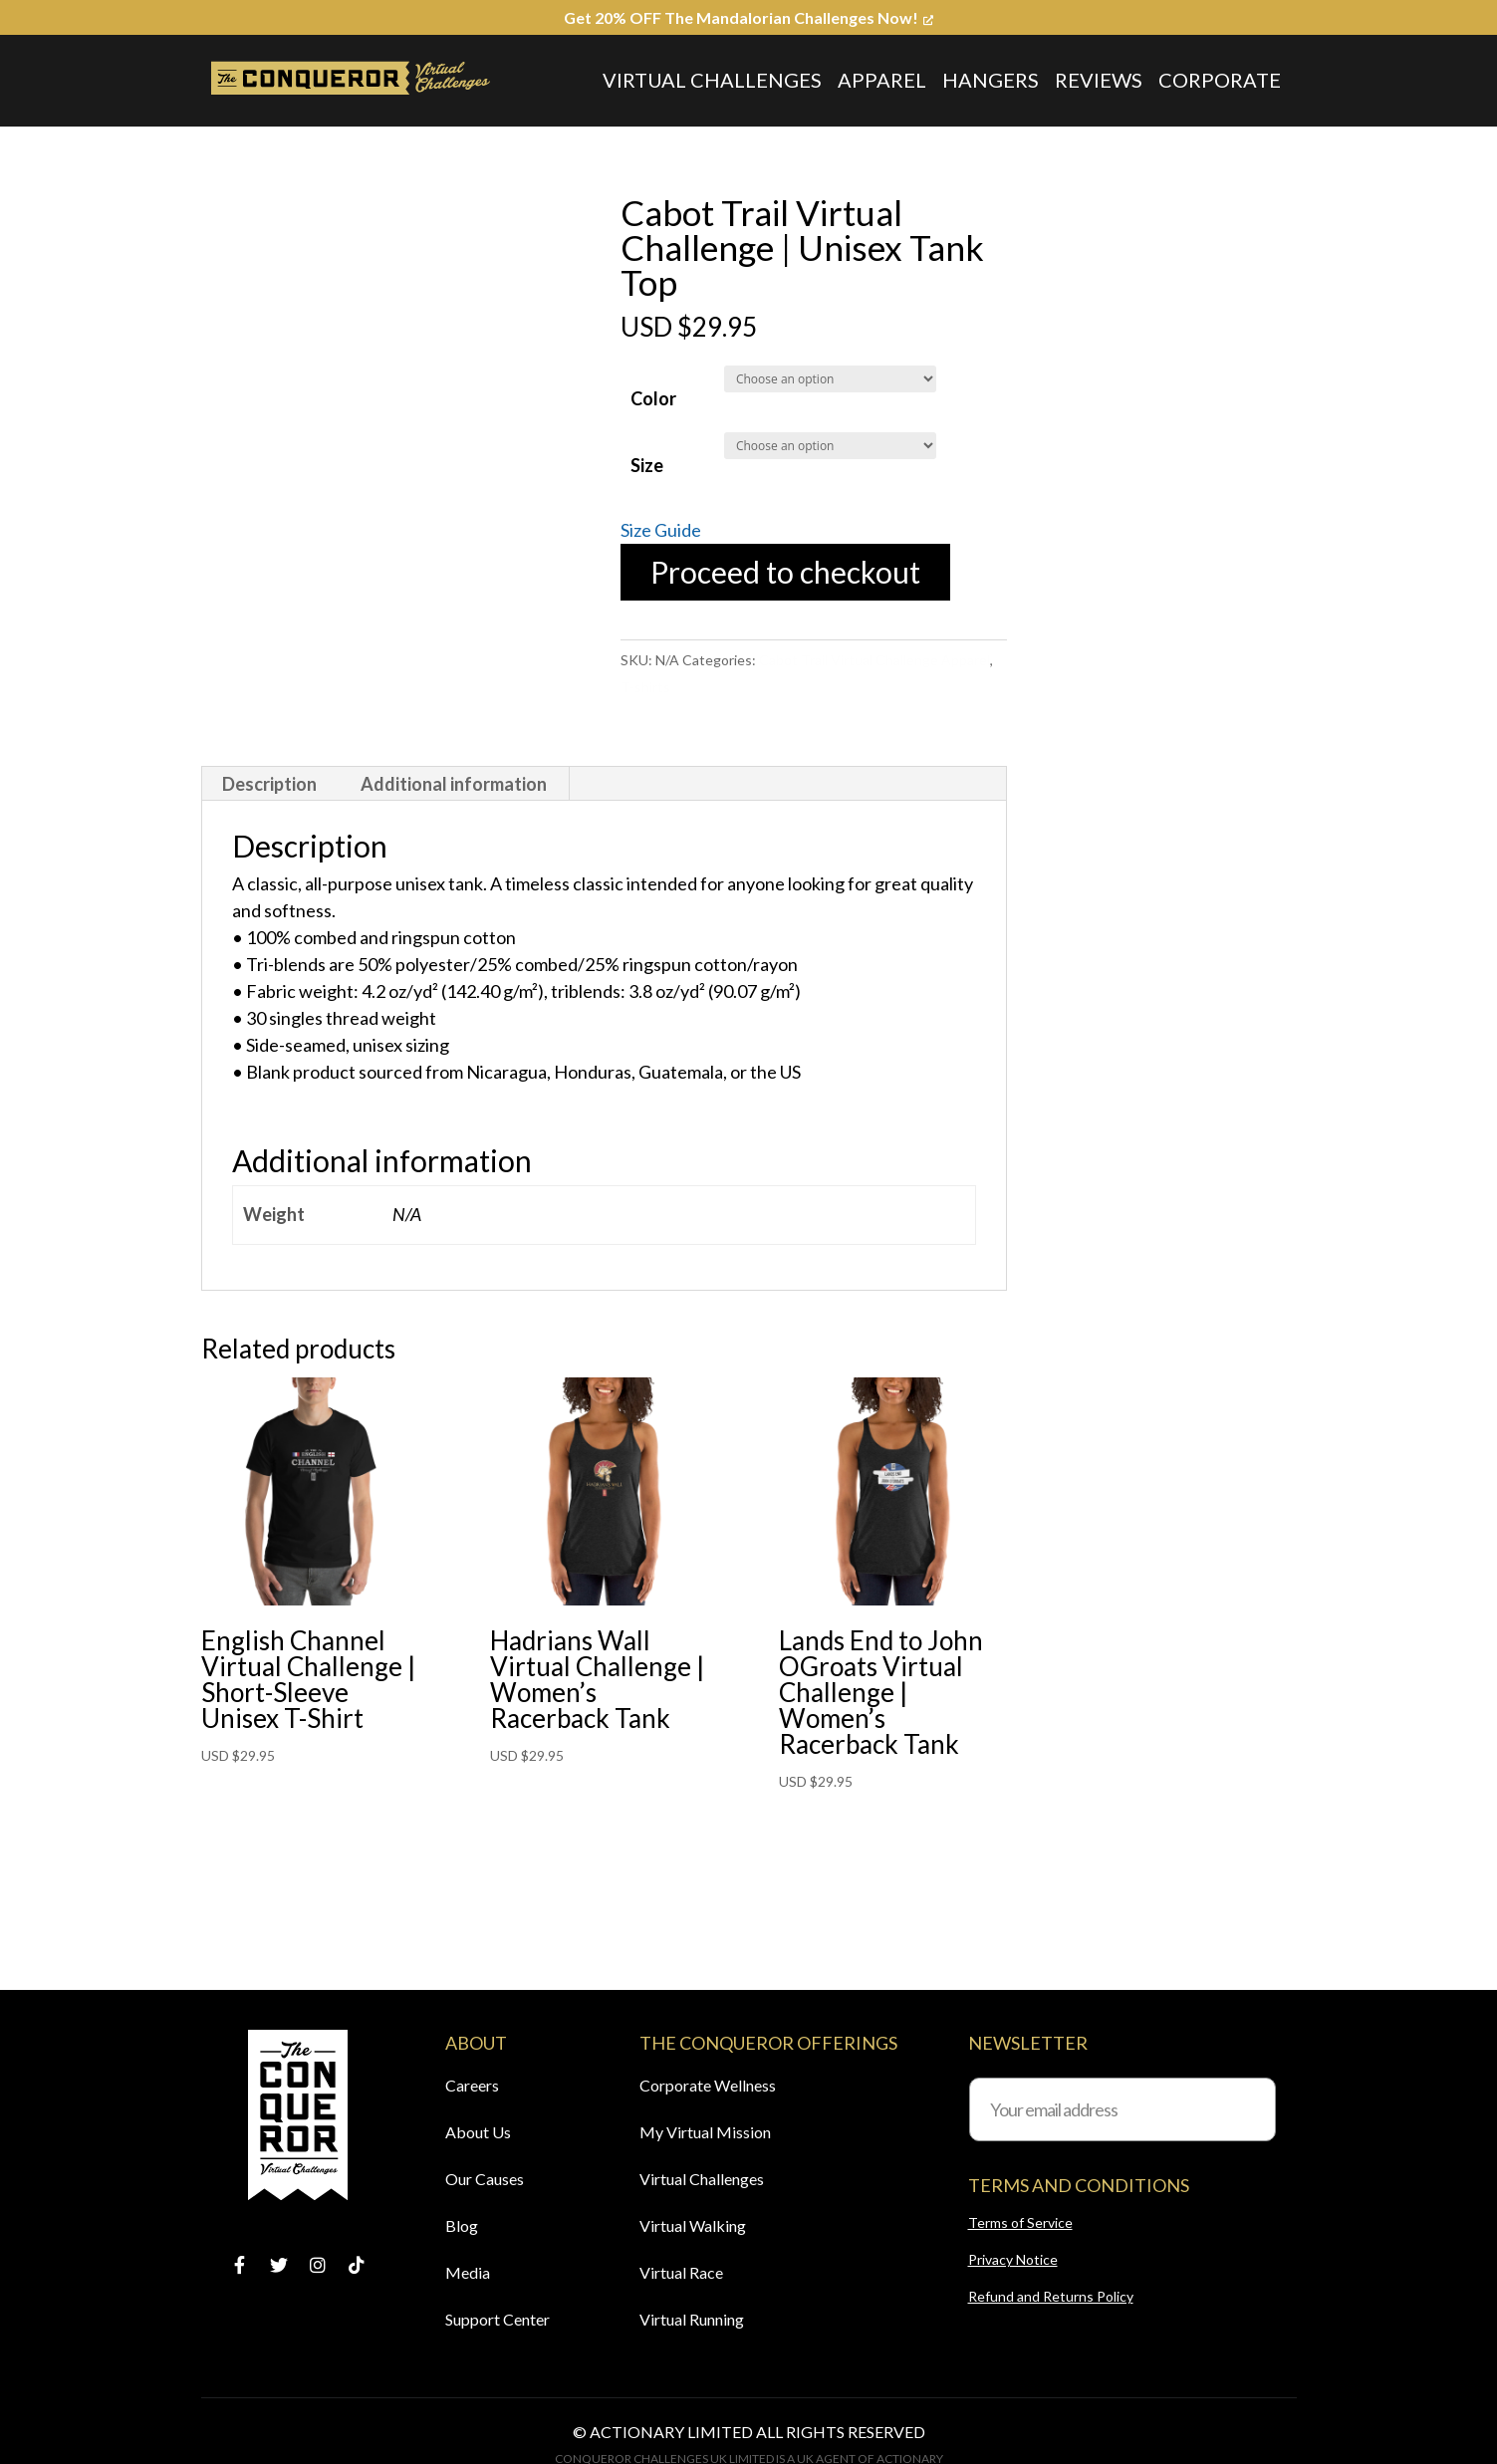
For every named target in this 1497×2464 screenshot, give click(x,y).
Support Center (497, 2319)
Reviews (1098, 80)
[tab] (270, 784)
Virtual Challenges (712, 80)
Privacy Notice (1013, 2259)
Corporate (1219, 80)
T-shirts (645, 686)
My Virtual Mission (705, 2131)
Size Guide (661, 530)
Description (269, 784)
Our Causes (484, 2178)
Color (653, 398)
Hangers (990, 80)
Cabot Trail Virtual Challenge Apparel (874, 659)
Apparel (882, 80)
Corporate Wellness (707, 2085)
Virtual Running (691, 2319)
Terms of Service (1020, 2222)
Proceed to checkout (785, 572)
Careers (472, 2085)
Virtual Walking (692, 2225)
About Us (478, 2131)
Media (467, 2272)
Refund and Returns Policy (1050, 2296)
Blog (461, 2225)
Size (646, 465)
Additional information (454, 784)
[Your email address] (1122, 2109)
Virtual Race (681, 2272)
